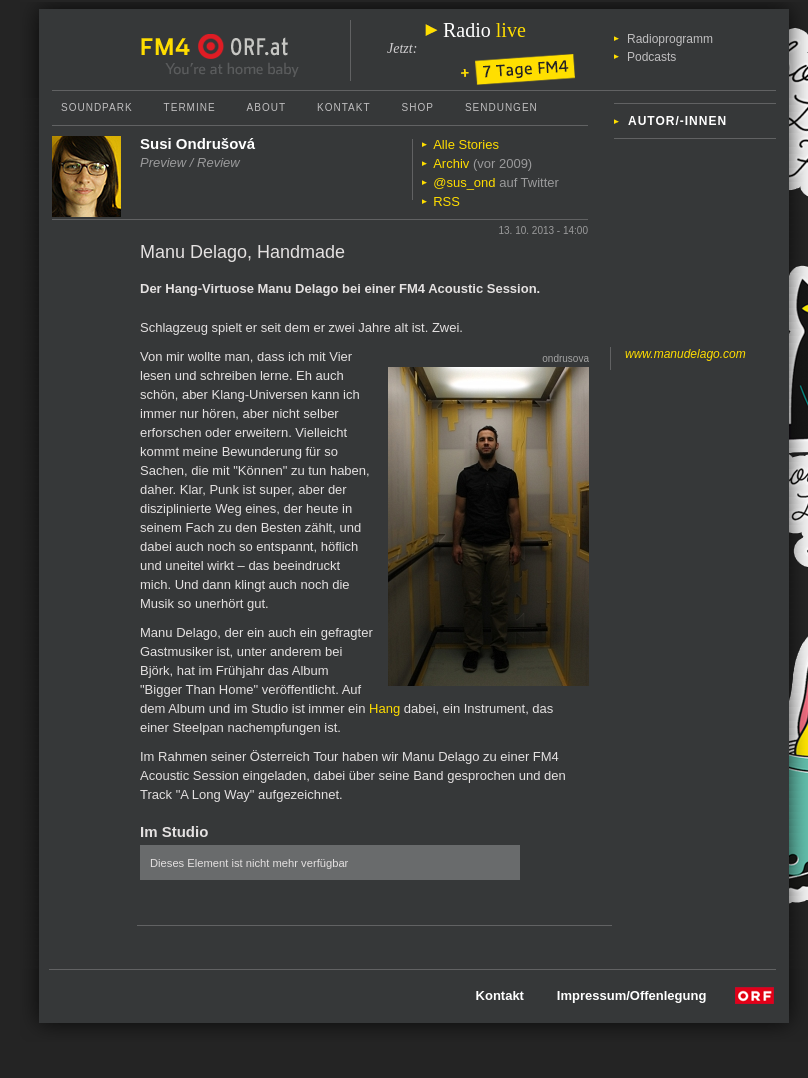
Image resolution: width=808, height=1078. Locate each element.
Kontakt (343, 107)
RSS (446, 201)
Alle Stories (466, 144)
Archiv (451, 163)
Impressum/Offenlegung (632, 995)
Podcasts (651, 57)
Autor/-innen (677, 121)
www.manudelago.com (685, 354)
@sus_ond (464, 182)
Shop (418, 107)
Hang (384, 708)
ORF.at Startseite (243, 47)
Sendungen (501, 107)
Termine (190, 107)
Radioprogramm (670, 39)
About (266, 107)
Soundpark (97, 107)
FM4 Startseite (171, 47)
